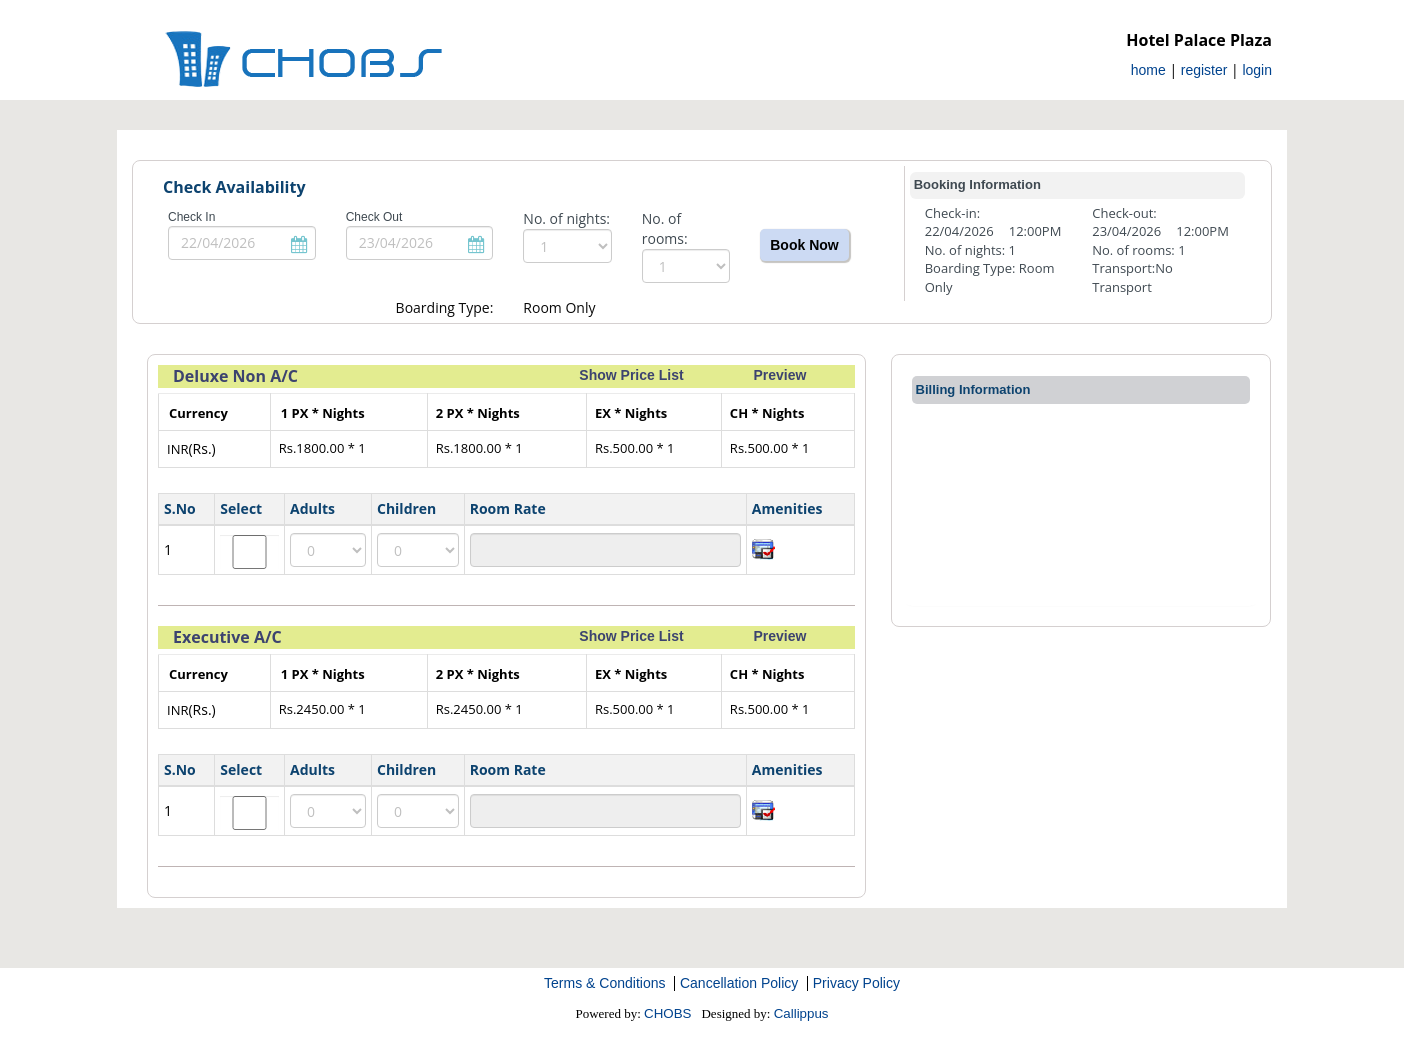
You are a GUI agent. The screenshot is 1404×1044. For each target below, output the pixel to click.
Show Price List (631, 375)
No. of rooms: (665, 228)
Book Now (804, 245)
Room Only (559, 307)
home (1148, 70)
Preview (779, 375)
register (1204, 70)
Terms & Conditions (604, 983)
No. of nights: (566, 218)
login (1257, 70)
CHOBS (667, 1013)
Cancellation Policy (739, 983)
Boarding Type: (445, 307)
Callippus (801, 1013)
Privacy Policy (856, 983)
